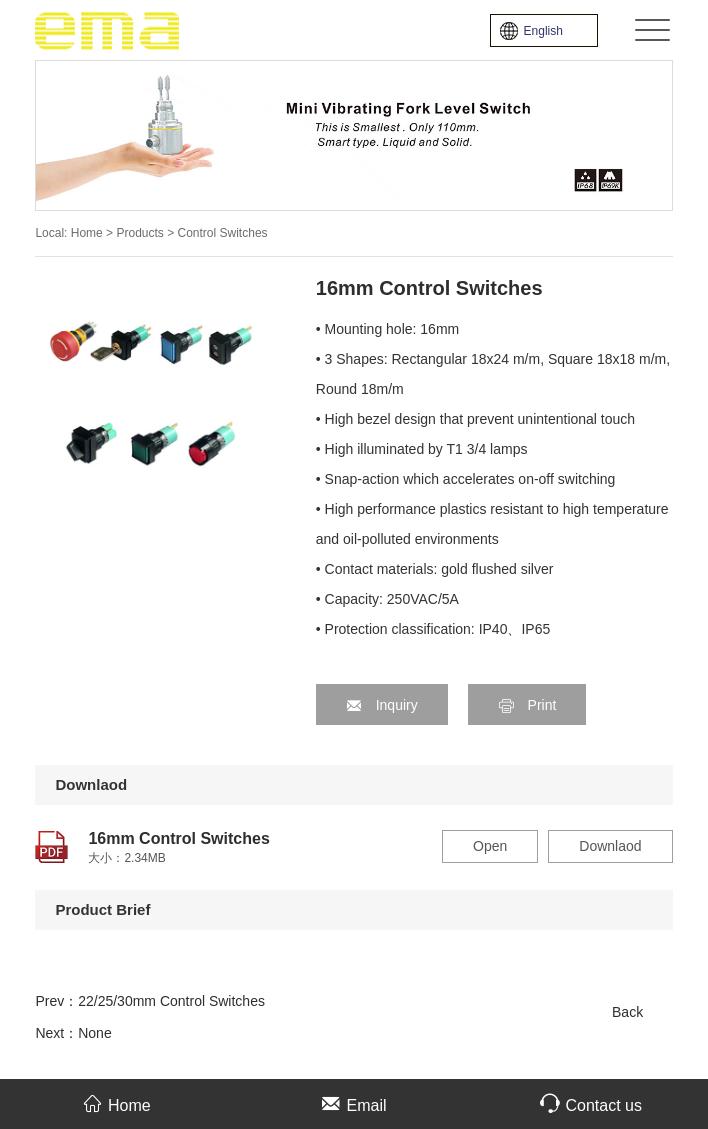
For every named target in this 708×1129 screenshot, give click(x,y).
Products (141, 233)
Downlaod (610, 846)
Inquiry (382, 705)
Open (490, 846)
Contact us (590, 1103)
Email (353, 1103)
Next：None (73, 1033)
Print (527, 705)
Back (627, 1012)
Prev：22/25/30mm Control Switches (150, 1001)
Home (87, 233)
